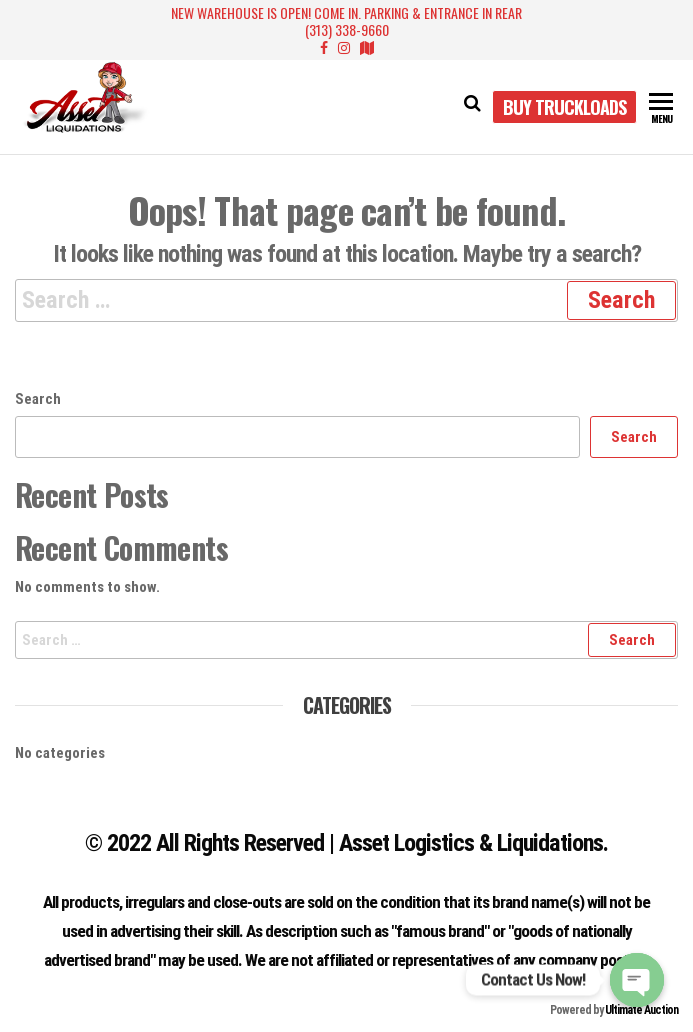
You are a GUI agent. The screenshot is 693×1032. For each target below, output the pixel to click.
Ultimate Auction (641, 1010)
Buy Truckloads (564, 107)
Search (38, 399)
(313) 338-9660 (347, 29)
